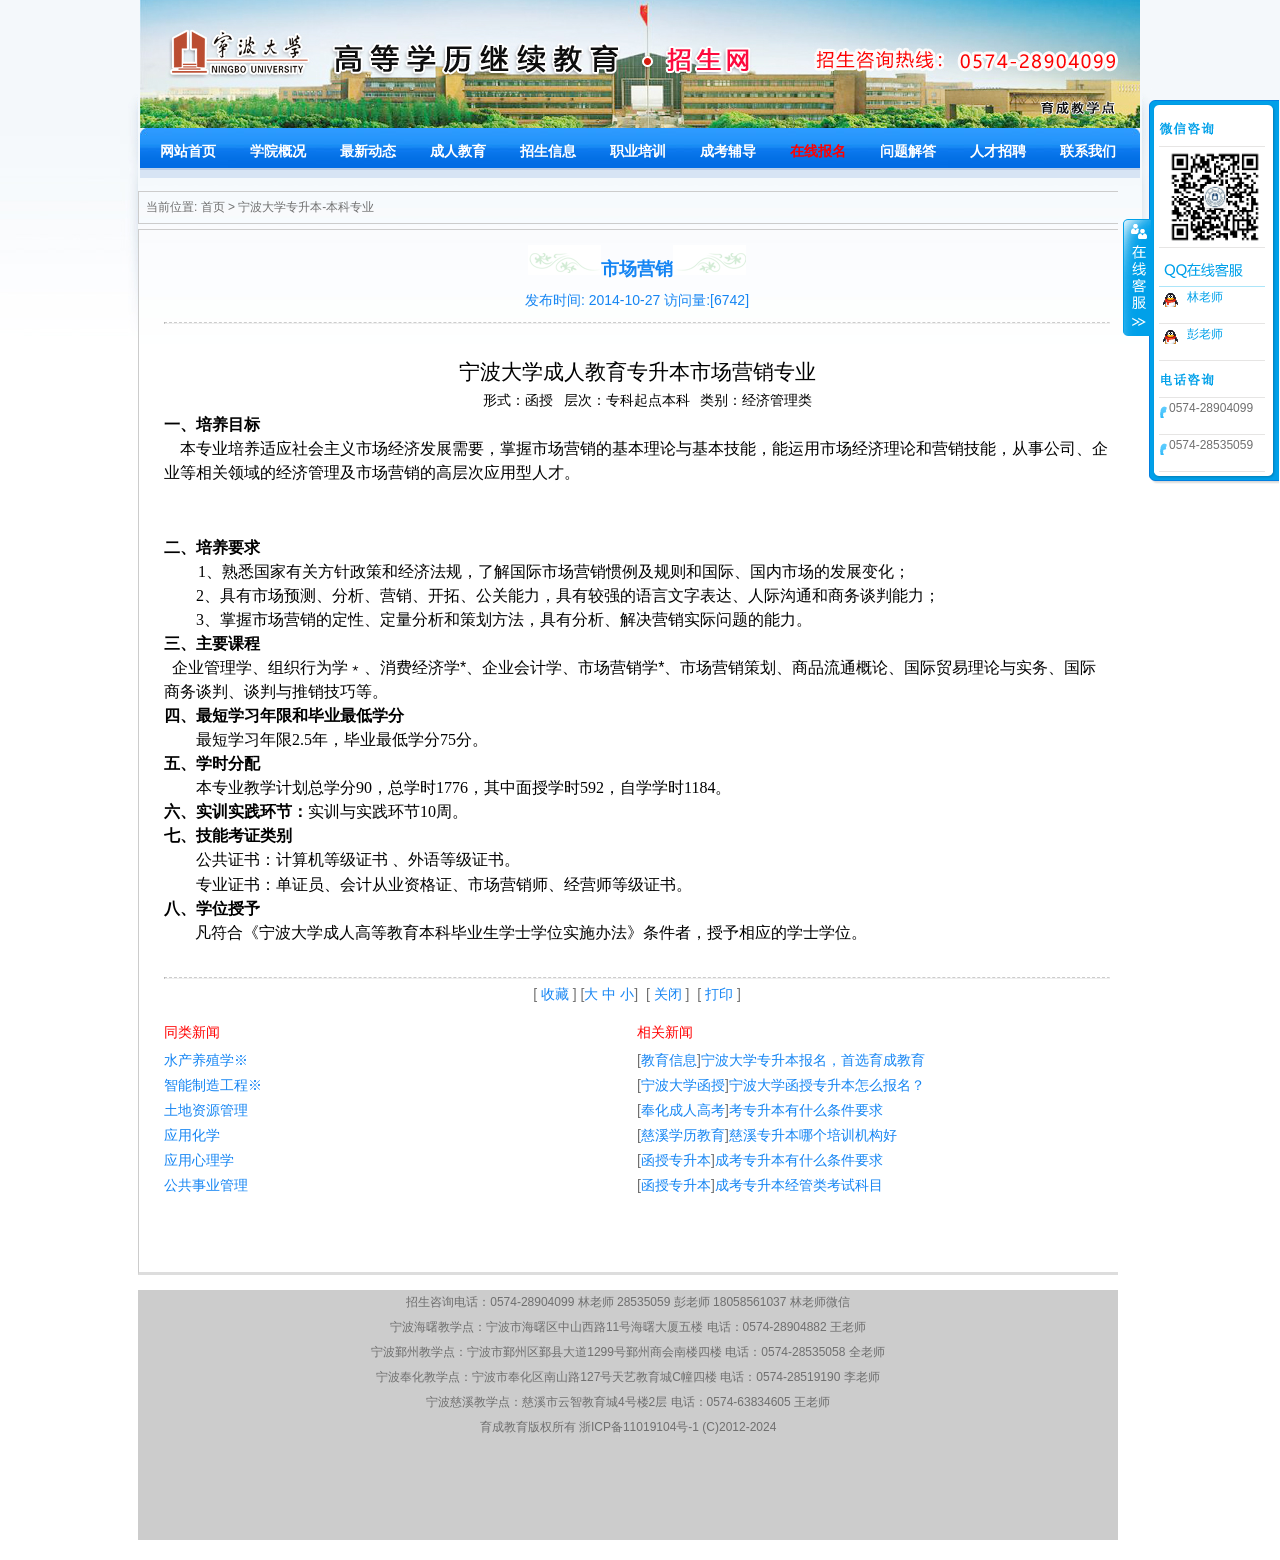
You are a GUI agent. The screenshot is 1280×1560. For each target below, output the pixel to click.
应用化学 (192, 1135)
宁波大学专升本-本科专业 (306, 207)
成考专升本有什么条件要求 (799, 1160)
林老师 (1205, 297)
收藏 (555, 994)
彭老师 (1205, 334)
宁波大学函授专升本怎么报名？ (827, 1085)
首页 (213, 207)
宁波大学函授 (683, 1085)
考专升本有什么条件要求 (806, 1110)
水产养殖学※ (206, 1060)
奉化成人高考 (683, 1110)
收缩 (1137, 277)
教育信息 (669, 1060)
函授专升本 (676, 1160)
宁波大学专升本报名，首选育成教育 (813, 1060)
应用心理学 (199, 1160)
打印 (719, 994)
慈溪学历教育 (683, 1135)
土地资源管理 (206, 1110)
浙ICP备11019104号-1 (639, 1427)
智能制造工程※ (213, 1085)
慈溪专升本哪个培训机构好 (813, 1135)
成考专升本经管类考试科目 (799, 1185)
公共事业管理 (206, 1185)
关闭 (668, 994)
